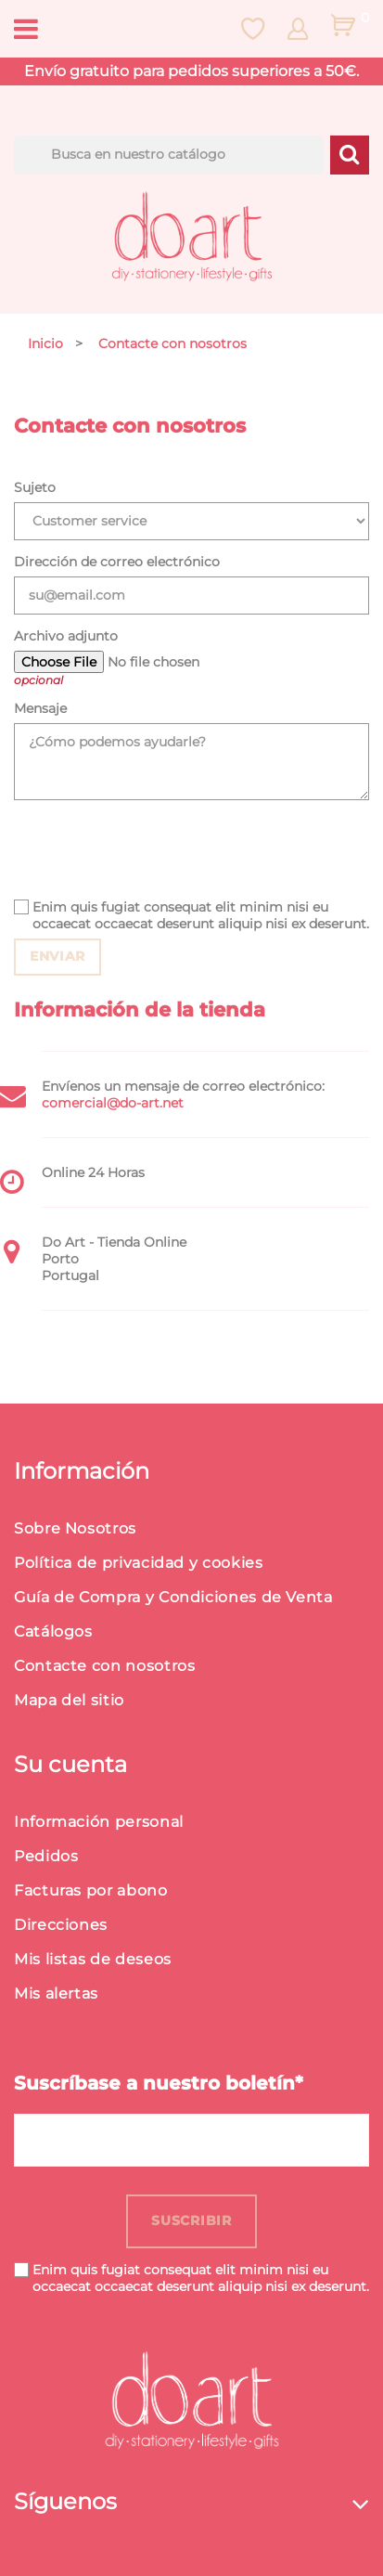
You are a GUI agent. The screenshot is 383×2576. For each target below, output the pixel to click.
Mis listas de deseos (93, 1959)
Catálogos (53, 1631)
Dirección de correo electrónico (117, 561)
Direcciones (61, 1925)
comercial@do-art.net (113, 1102)
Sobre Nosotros (75, 1528)
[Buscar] (169, 155)
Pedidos (46, 1856)
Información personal (99, 1822)
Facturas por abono (91, 1890)
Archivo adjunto (66, 636)
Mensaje (40, 708)
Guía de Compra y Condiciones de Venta (173, 1597)
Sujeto (35, 487)
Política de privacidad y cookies (138, 1563)
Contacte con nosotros (104, 1666)
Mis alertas (56, 1993)
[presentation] (155, 849)
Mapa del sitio (69, 1700)
